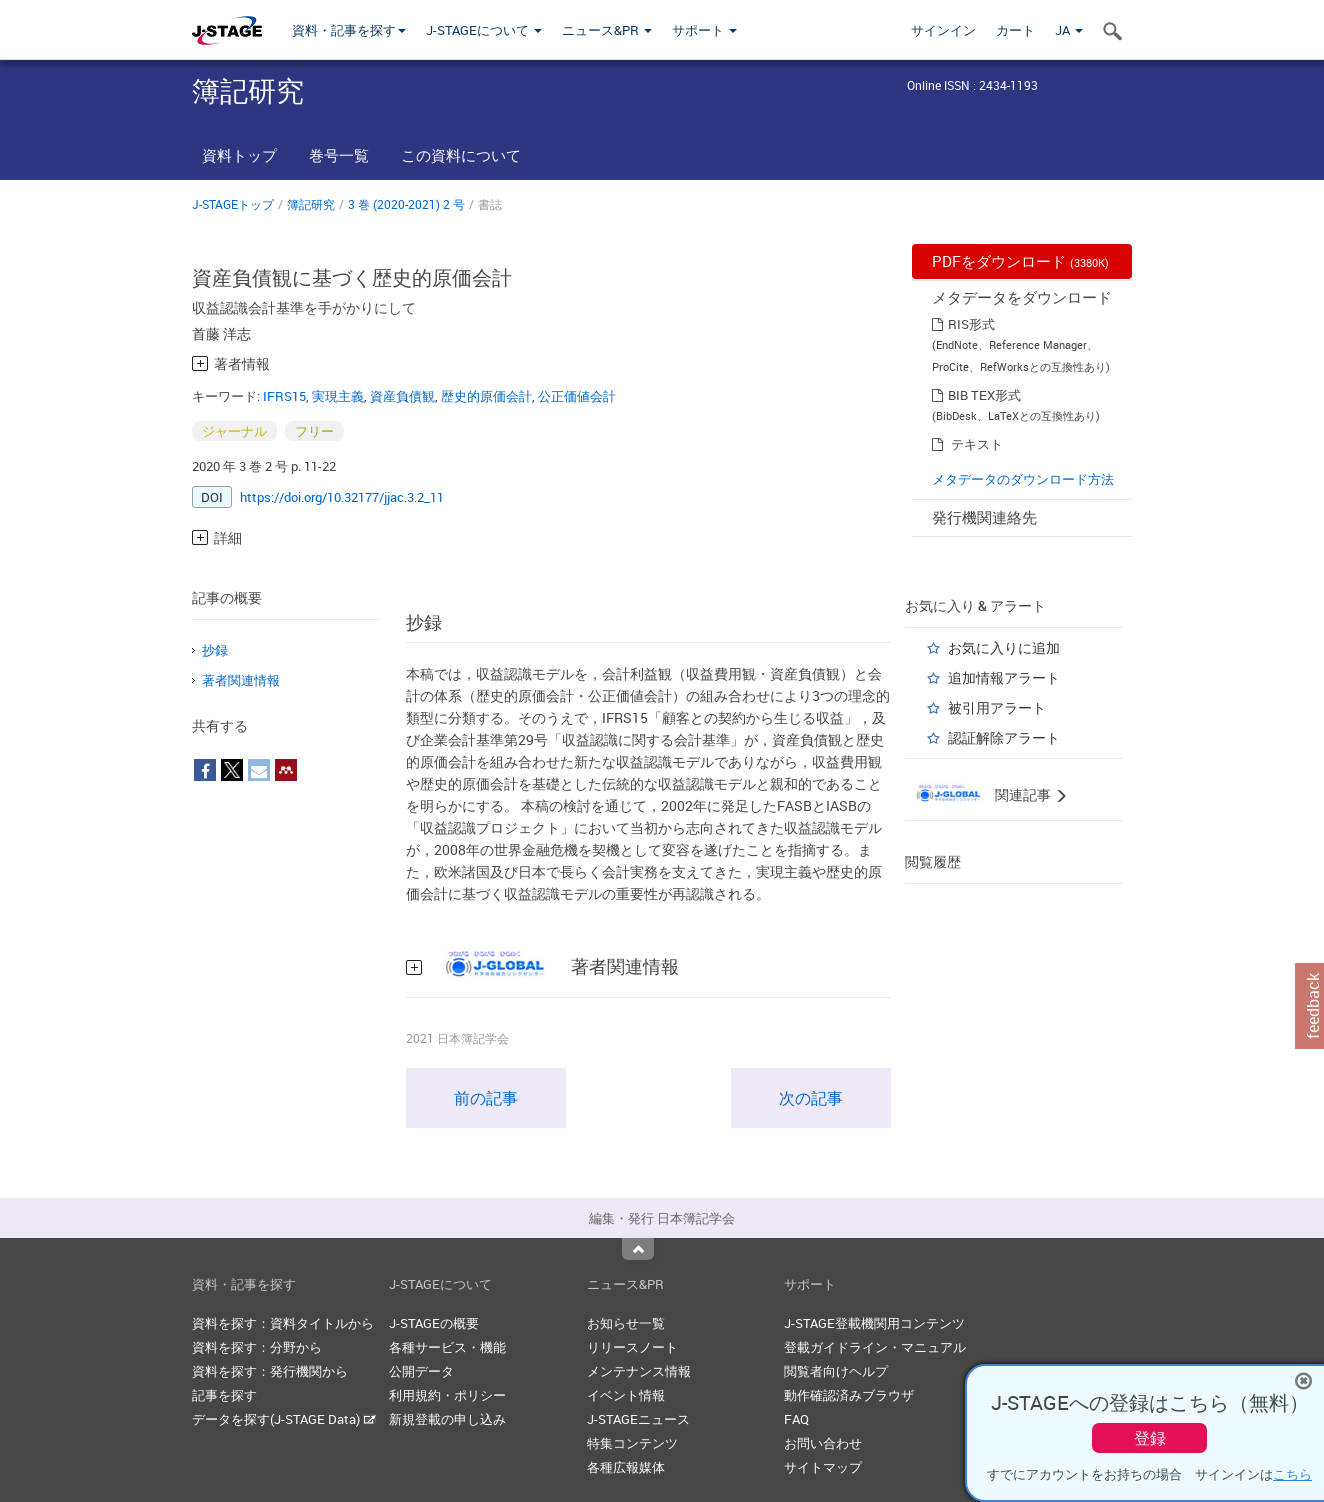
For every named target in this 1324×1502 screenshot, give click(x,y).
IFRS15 (284, 396)
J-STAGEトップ (233, 204)
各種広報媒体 (626, 1467)
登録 (1150, 1438)
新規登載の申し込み (447, 1419)
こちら (1292, 1474)
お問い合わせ (823, 1443)
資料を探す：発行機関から (270, 1371)
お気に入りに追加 (1004, 647)
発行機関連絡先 (984, 517)
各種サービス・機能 (447, 1347)
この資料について (461, 155)
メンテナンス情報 (639, 1371)
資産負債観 (402, 396)
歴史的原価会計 (486, 396)
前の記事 (486, 1098)
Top (638, 1249)
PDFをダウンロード (1020, 261)
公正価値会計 (577, 396)
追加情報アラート (1004, 677)
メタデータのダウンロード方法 (1023, 479)
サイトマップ (823, 1467)
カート (1015, 30)
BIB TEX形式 (984, 395)
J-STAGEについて (484, 30)
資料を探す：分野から (257, 1347)
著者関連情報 (241, 680)
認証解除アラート (1004, 737)
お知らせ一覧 (626, 1323)
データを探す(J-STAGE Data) (284, 1419)
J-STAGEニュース (638, 1419)
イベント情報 (626, 1395)
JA (1069, 30)
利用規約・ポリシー (447, 1395)
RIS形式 (971, 324)
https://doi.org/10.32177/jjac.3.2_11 (342, 497)
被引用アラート (997, 707)
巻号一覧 (339, 155)
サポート (704, 30)
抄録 (215, 650)
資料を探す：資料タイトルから (283, 1323)
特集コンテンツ (632, 1443)
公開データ (421, 1371)
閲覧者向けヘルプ (836, 1371)
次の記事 (811, 1098)
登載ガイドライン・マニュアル (875, 1347)
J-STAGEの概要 (434, 1323)
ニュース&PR (607, 30)
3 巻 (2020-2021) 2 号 (406, 204)
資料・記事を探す (349, 30)
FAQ (796, 1419)
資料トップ (239, 155)
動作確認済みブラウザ (849, 1395)
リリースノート (632, 1347)
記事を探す (224, 1395)
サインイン (943, 30)
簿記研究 (311, 204)
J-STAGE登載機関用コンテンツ (874, 1323)
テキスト (977, 444)
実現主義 (338, 396)
